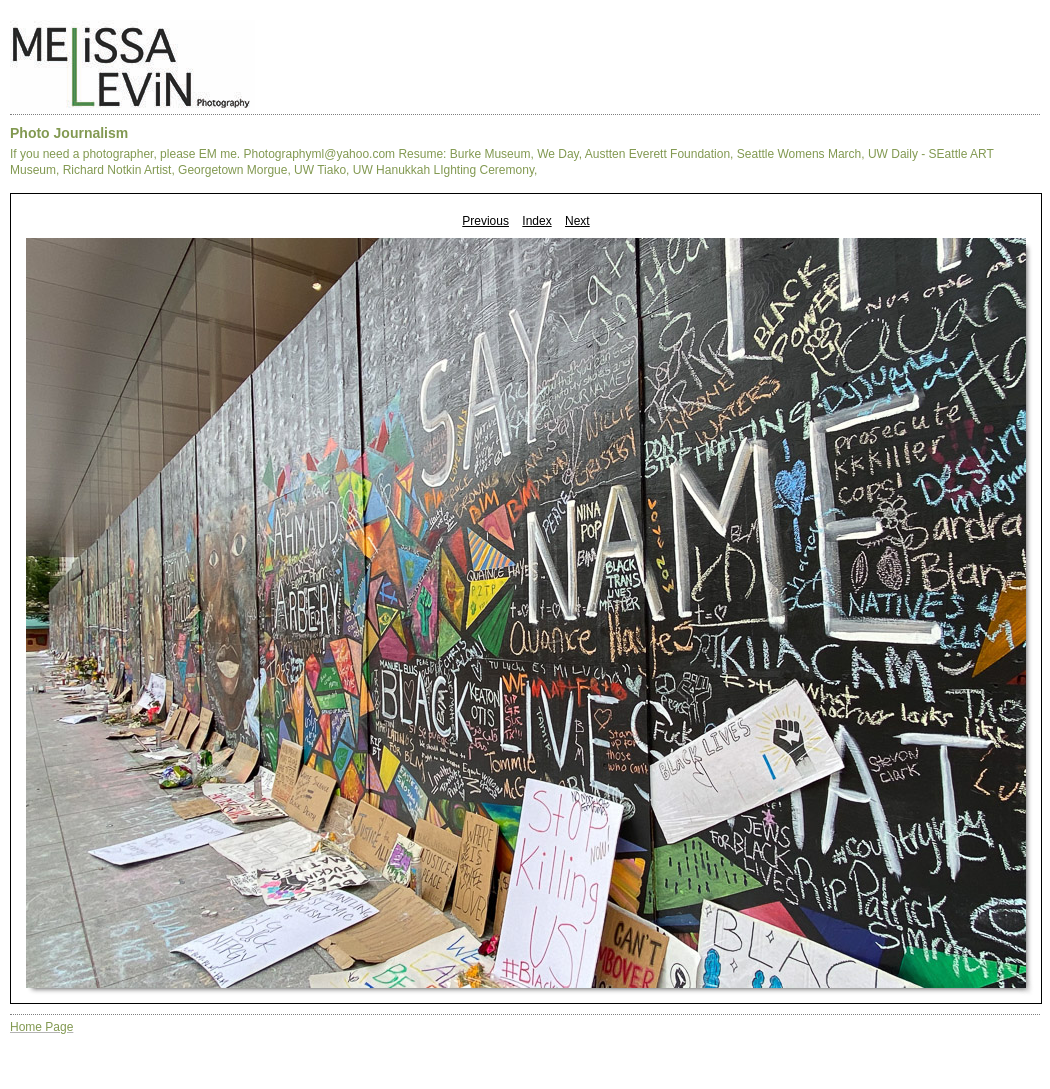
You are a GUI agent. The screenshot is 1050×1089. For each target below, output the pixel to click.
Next (577, 221)
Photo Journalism (69, 133)
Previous (485, 221)
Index (536, 221)
